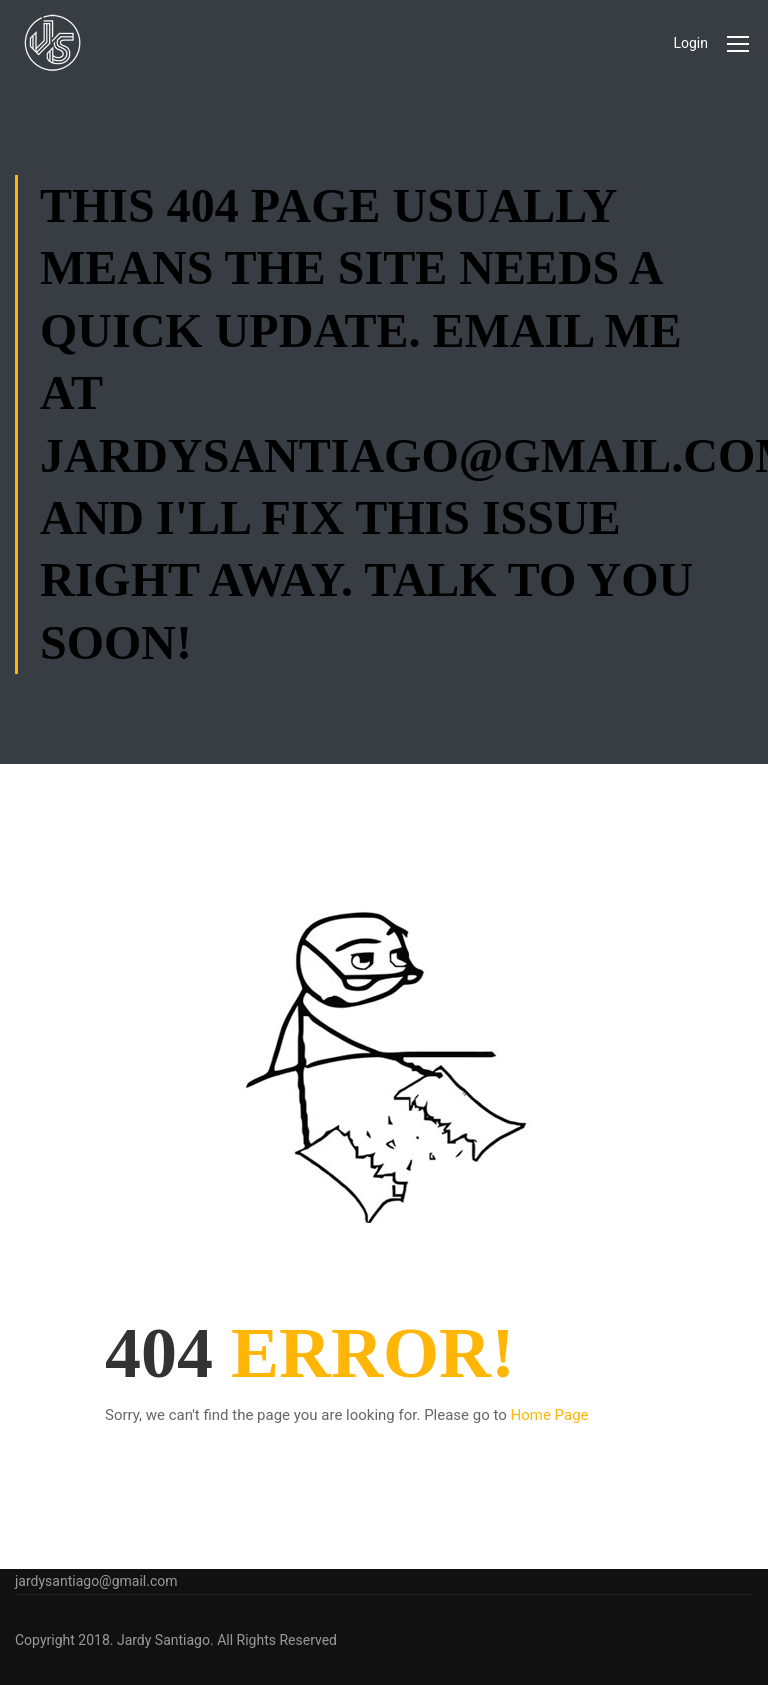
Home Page (550, 1415)
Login (690, 43)
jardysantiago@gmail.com (96, 1581)
